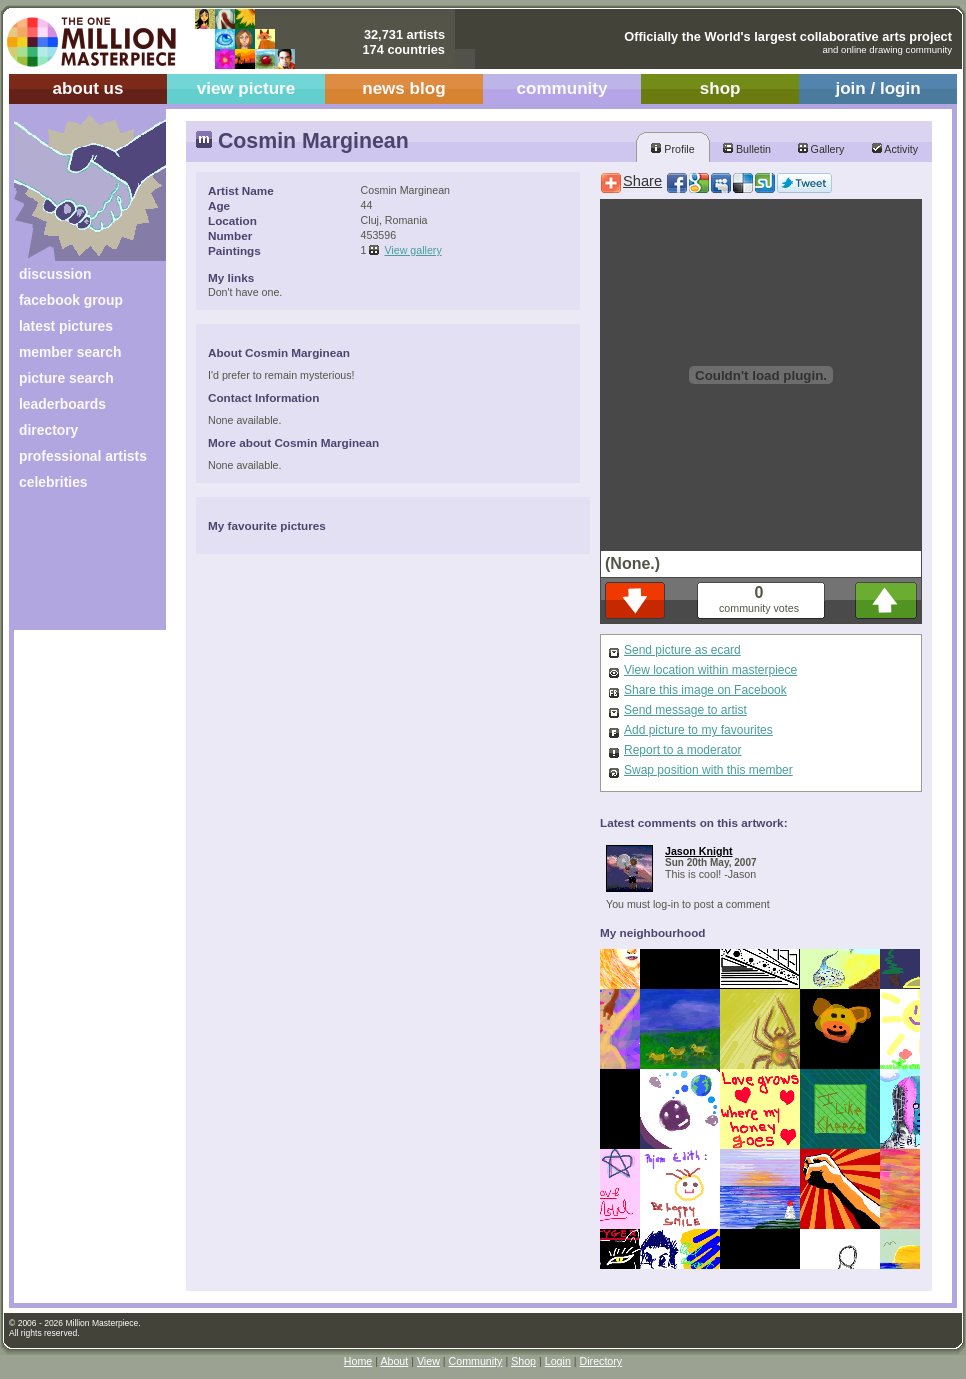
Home (358, 1361)
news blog (403, 88)
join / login (877, 88)
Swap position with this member (708, 770)
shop (720, 88)
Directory (601, 1361)
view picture (246, 88)
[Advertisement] (76, 567)
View (428, 1361)
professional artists (83, 456)
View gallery (412, 250)
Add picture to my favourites (698, 730)
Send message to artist (685, 710)
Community (476, 1361)
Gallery (821, 149)
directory (48, 430)
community (562, 88)
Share (642, 181)
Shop (523, 1361)
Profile (672, 149)
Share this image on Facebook (705, 690)
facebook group (71, 300)
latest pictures (66, 326)
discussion (55, 274)
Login (558, 1361)
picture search (66, 378)
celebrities (53, 482)
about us (87, 88)
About (394, 1361)
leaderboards (62, 404)
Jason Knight (699, 851)
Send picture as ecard (682, 650)
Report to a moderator (682, 750)
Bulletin (747, 149)
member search (70, 352)
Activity (895, 149)
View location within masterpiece (710, 670)
